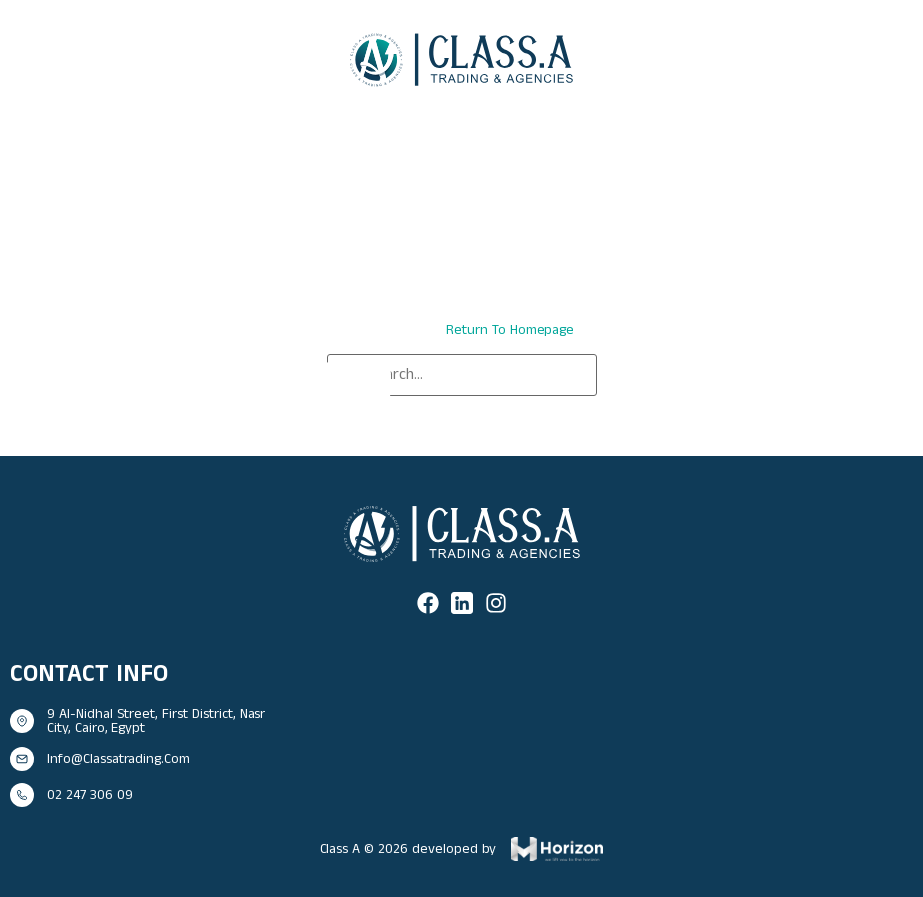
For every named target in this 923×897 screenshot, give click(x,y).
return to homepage (510, 330)
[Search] (357, 382)
